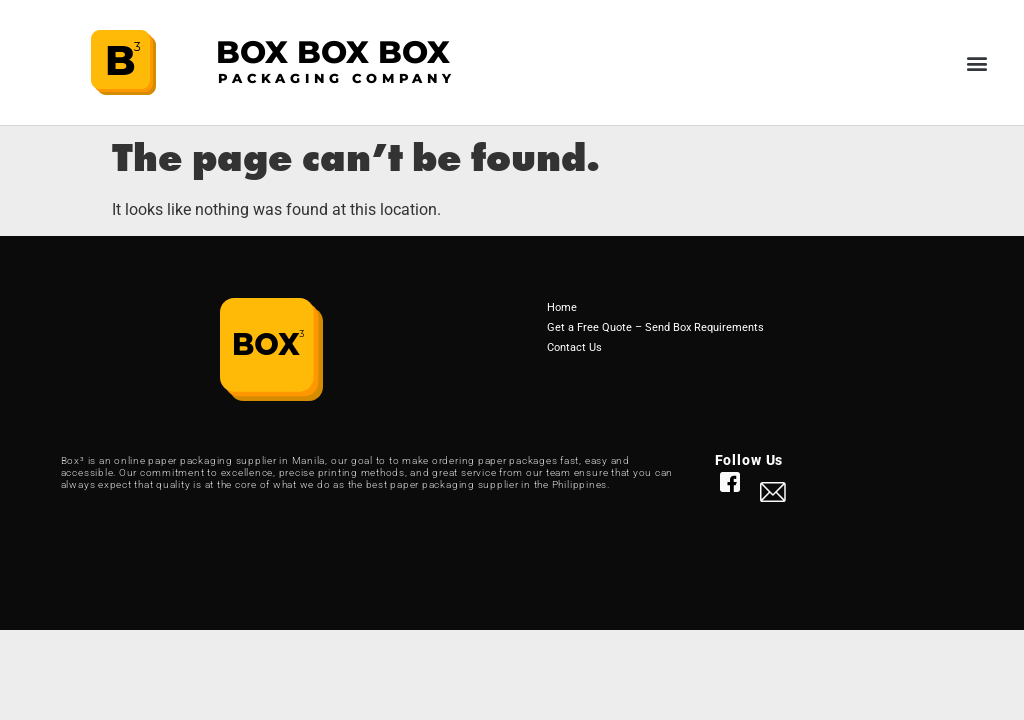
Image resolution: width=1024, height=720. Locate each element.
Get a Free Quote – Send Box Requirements (655, 327)
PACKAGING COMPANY (337, 78)
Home (562, 307)
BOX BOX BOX (333, 52)
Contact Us (574, 347)
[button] (977, 62)
